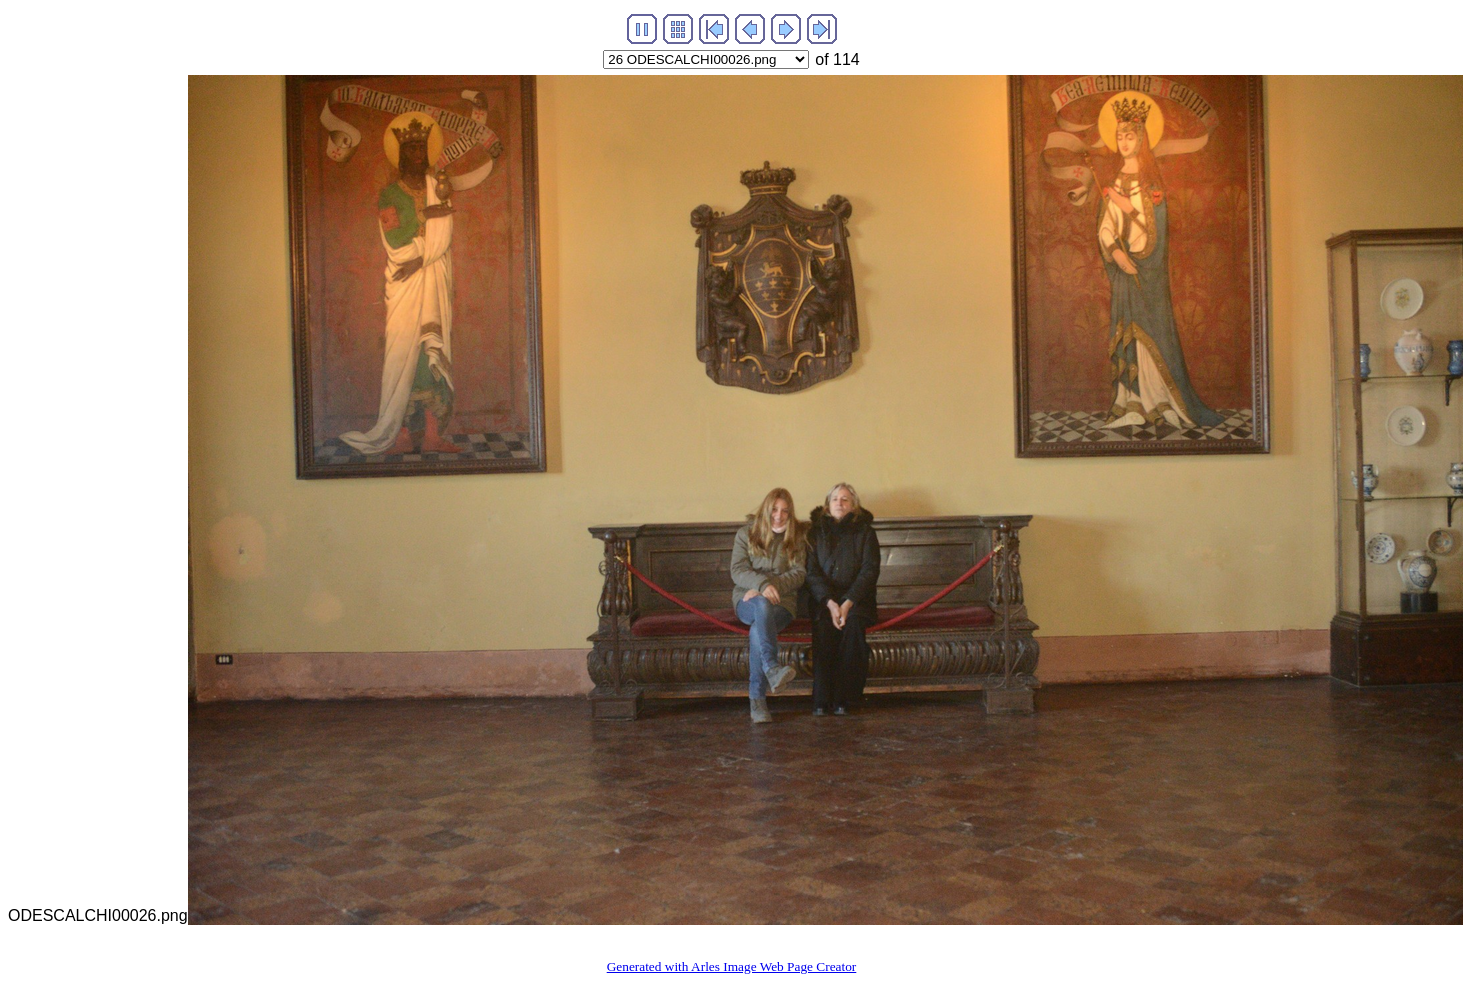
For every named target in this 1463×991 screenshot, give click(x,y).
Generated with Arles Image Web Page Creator (732, 966)
